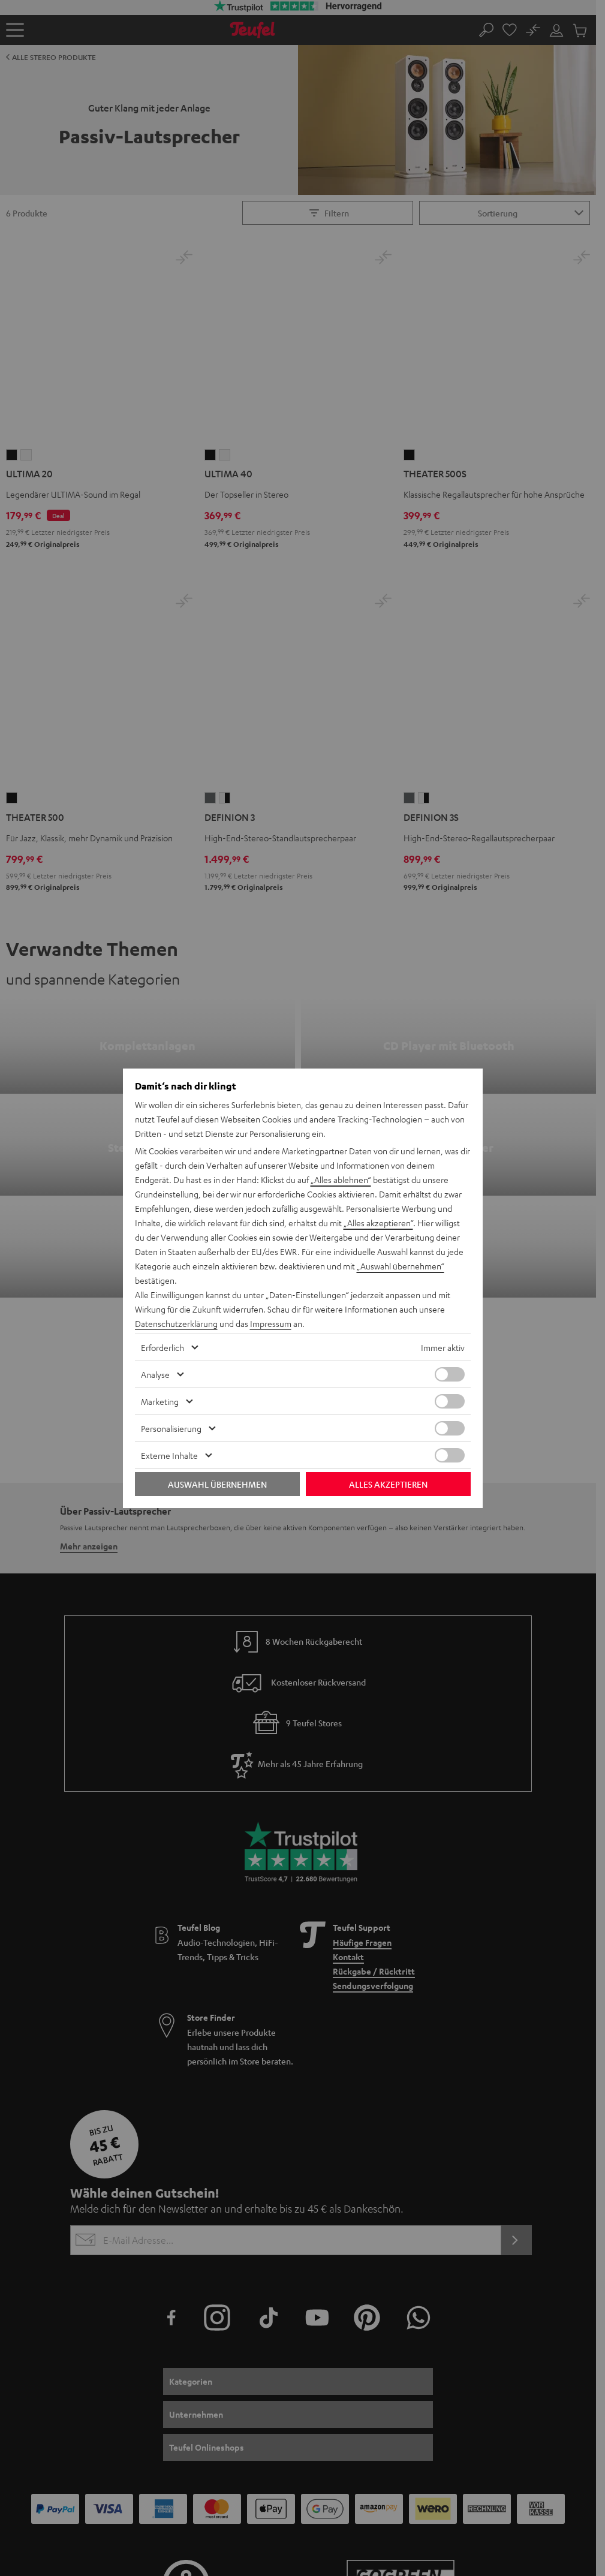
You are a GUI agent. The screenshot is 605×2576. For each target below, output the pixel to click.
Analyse (155, 1374)
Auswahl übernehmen (217, 1484)
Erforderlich (162, 1347)
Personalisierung (171, 1428)
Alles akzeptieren (388, 1484)
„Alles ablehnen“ (341, 1179)
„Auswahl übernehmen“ (400, 1265)
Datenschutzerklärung (176, 1323)
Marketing (160, 1401)
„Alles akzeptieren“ (378, 1222)
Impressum (270, 1323)
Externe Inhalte (169, 1455)
